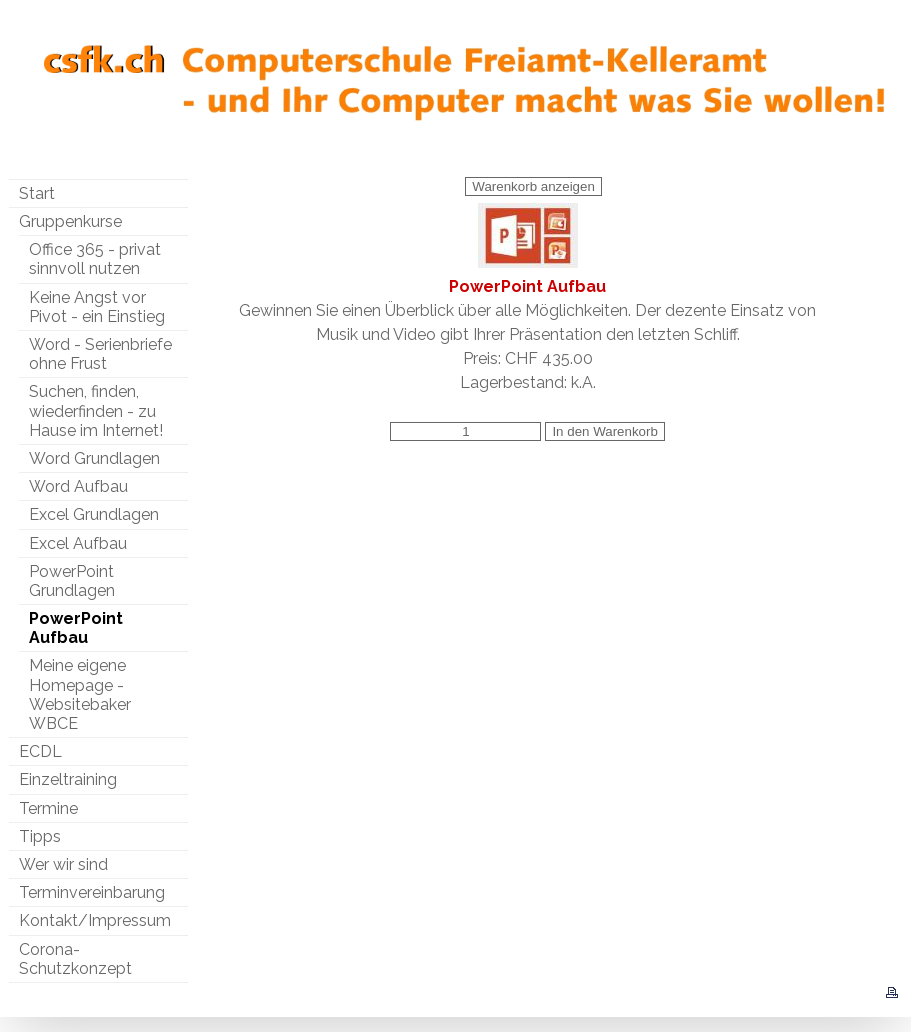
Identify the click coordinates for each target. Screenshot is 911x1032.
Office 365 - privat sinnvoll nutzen (95, 259)
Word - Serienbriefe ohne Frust (100, 354)
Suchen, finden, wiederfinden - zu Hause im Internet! (96, 410)
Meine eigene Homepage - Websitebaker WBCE (80, 694)
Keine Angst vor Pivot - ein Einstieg (97, 307)
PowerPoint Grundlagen (72, 581)
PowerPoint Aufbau (76, 628)
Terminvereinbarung (92, 892)
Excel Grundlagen (94, 514)
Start (37, 193)
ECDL (40, 751)
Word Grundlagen (94, 458)
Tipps (40, 836)
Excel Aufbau (78, 543)
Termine (48, 808)
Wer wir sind (63, 864)
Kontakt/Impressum (95, 920)
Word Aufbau (78, 486)
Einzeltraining (68, 779)
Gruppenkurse (70, 221)
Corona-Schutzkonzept (75, 959)
